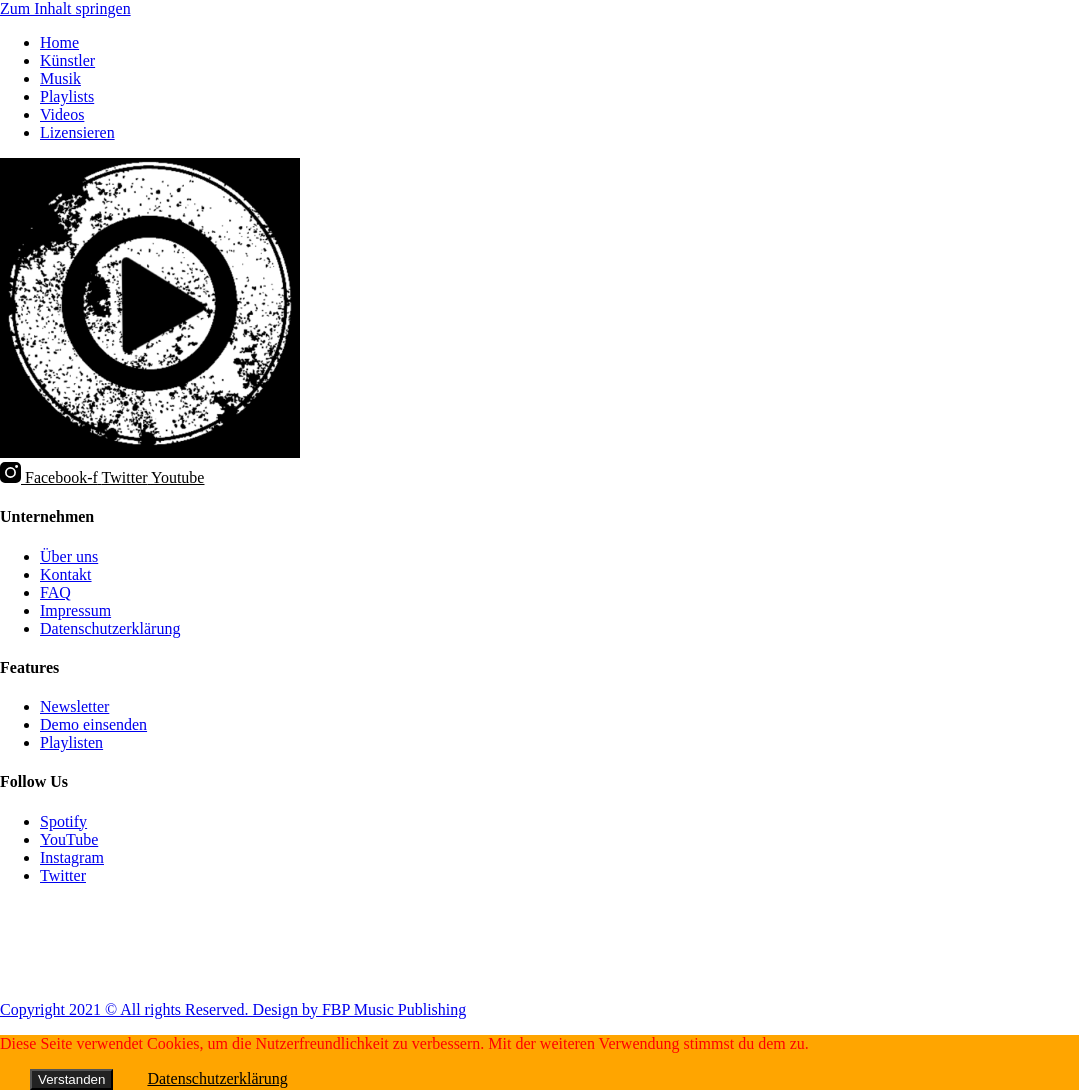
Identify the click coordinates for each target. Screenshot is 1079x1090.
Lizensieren (77, 132)
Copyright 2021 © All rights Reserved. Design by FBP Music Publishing (233, 1009)
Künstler (67, 60)
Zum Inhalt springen (65, 8)
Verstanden (71, 1079)
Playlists (67, 96)
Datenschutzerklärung (217, 1078)
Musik (60, 78)
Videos (62, 114)
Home (59, 42)
